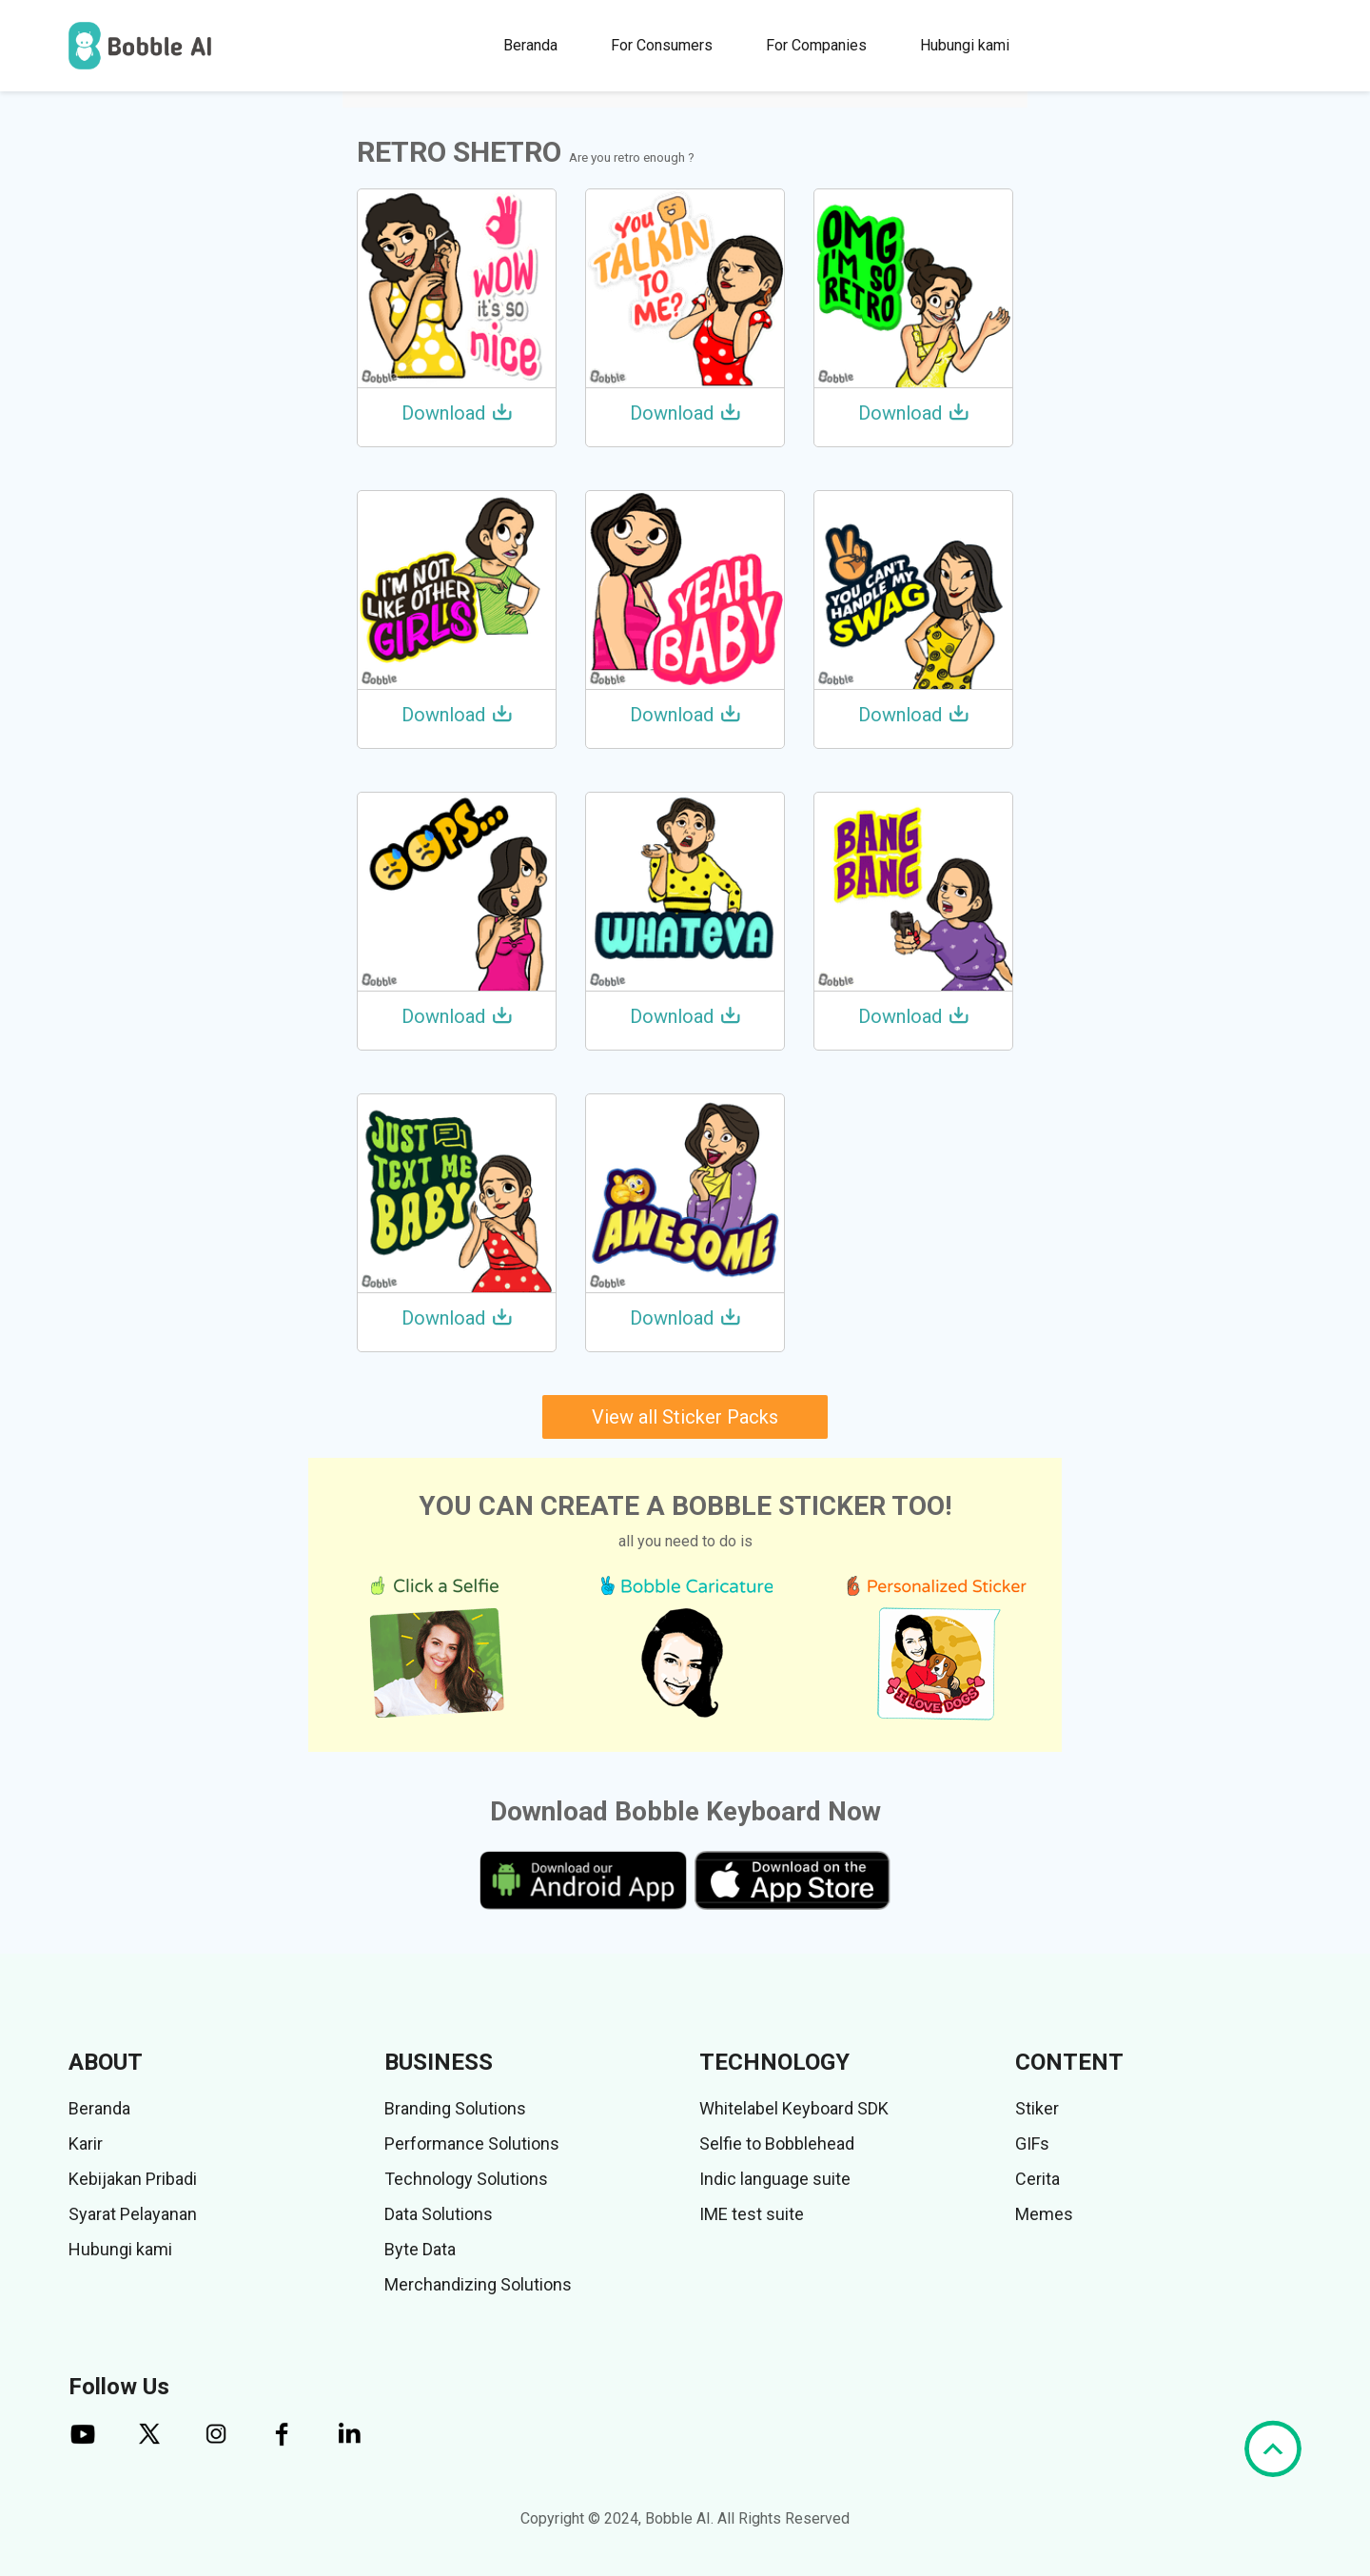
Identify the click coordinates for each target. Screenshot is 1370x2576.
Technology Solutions (466, 2179)
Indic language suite (775, 2179)
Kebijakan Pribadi (132, 2179)
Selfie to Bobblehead (776, 2143)
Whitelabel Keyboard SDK (794, 2108)
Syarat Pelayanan (132, 2214)
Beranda (530, 45)
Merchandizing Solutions (478, 2284)
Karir (85, 2143)
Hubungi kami (964, 45)
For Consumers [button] (662, 45)
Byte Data (420, 2249)
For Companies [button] (816, 45)
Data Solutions (438, 2214)
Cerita (1037, 2179)
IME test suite (751, 2214)
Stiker (1037, 2108)
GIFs (1032, 2143)
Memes (1044, 2214)
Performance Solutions (471, 2143)
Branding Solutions (455, 2108)
